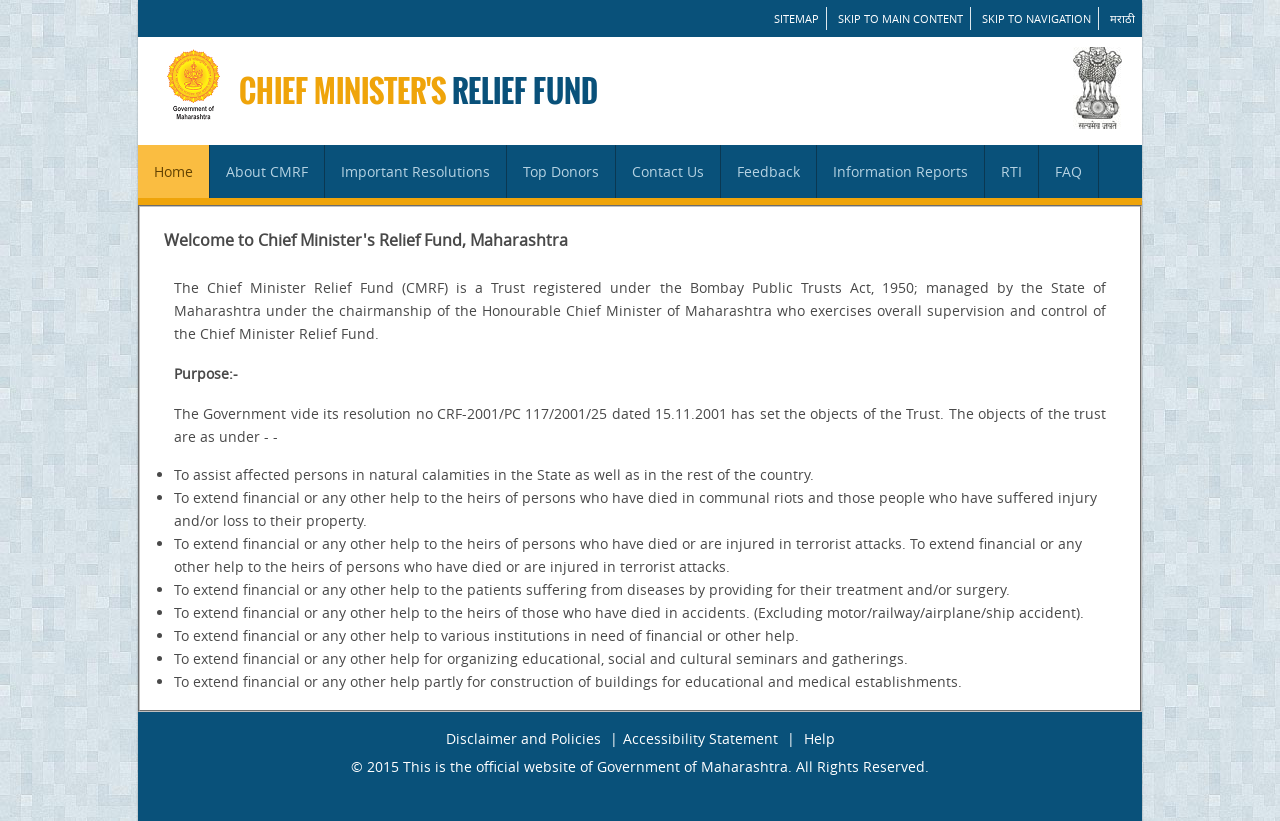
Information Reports (900, 171)
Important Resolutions (415, 171)
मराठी (1122, 18)
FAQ (1068, 171)
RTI (1011, 171)
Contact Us (668, 171)
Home (173, 171)
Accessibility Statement (700, 738)
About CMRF (267, 171)
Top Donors (561, 171)
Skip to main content (900, 18)
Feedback (768, 171)
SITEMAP (796, 18)
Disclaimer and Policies (523, 738)
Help (819, 738)
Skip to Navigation (1036, 18)
